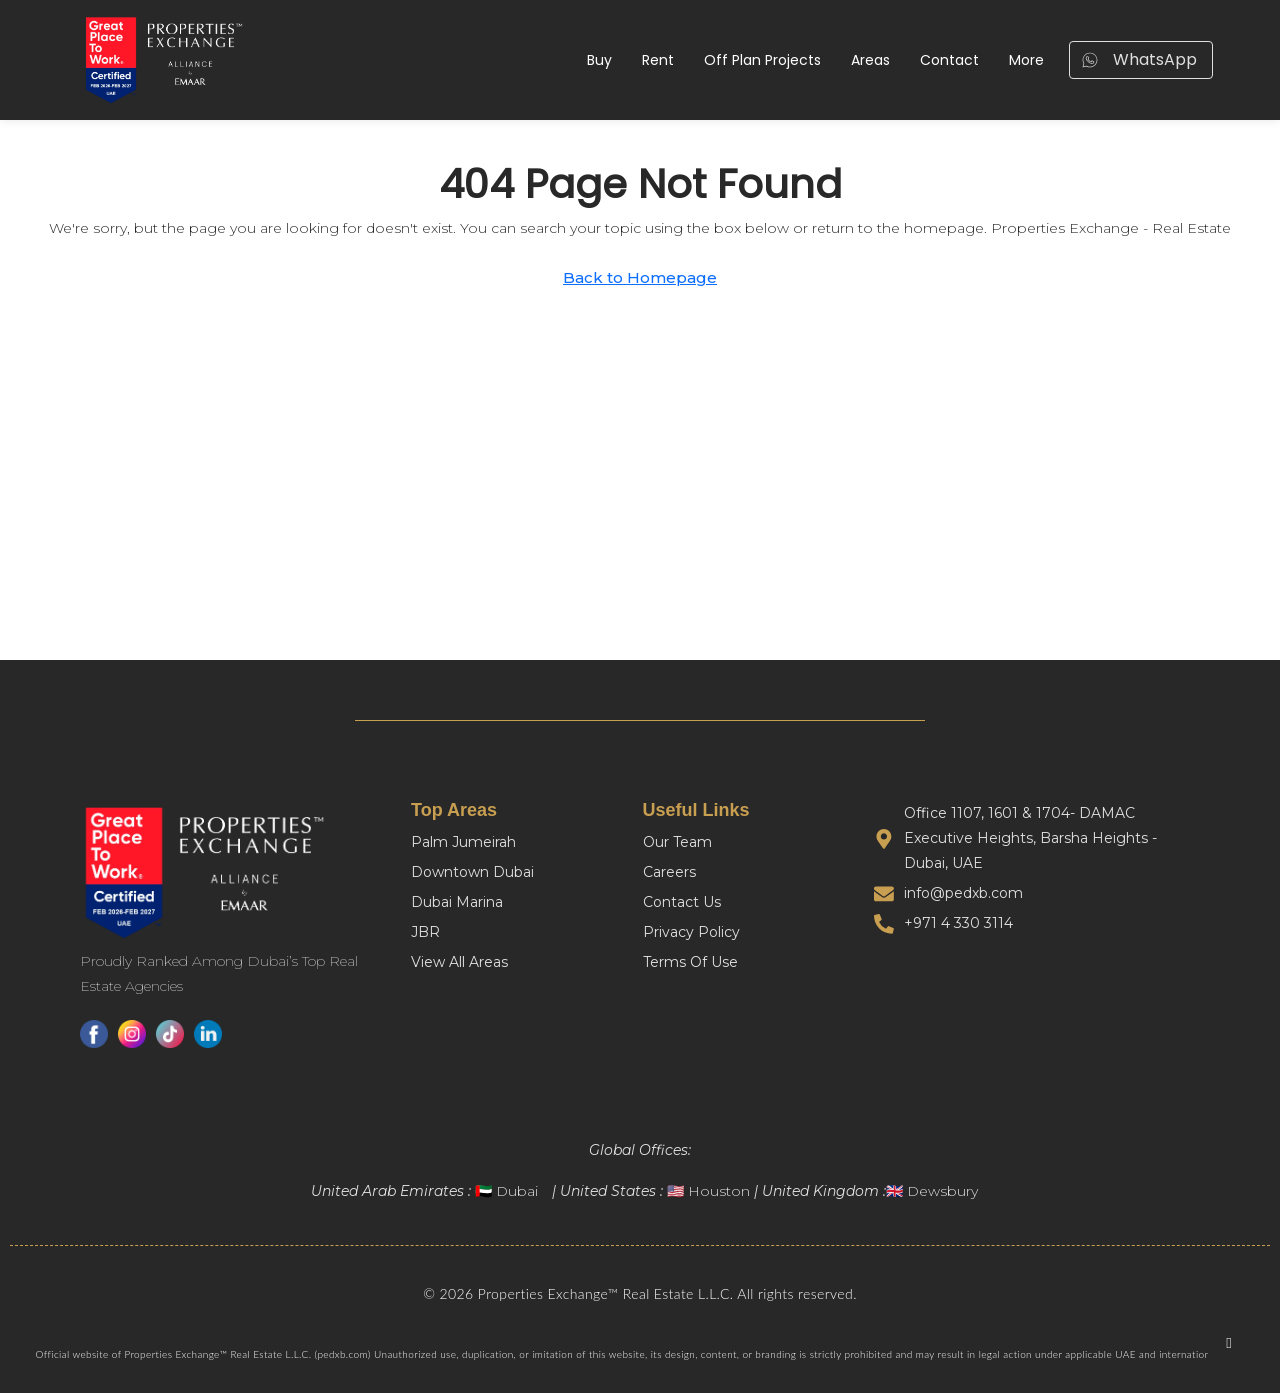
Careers (669, 872)
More (1026, 60)
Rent (658, 60)
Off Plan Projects (762, 60)
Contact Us (682, 902)
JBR (425, 932)
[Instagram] (132, 1034)
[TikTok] (170, 1034)
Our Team (677, 842)
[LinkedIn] (208, 1034)
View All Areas (459, 962)
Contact (949, 60)
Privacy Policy (691, 932)
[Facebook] (94, 1034)
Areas (870, 60)
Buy (599, 60)
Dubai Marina (457, 902)
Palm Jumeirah (463, 842)
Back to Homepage (640, 277)
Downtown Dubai (472, 872)
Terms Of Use (690, 962)
